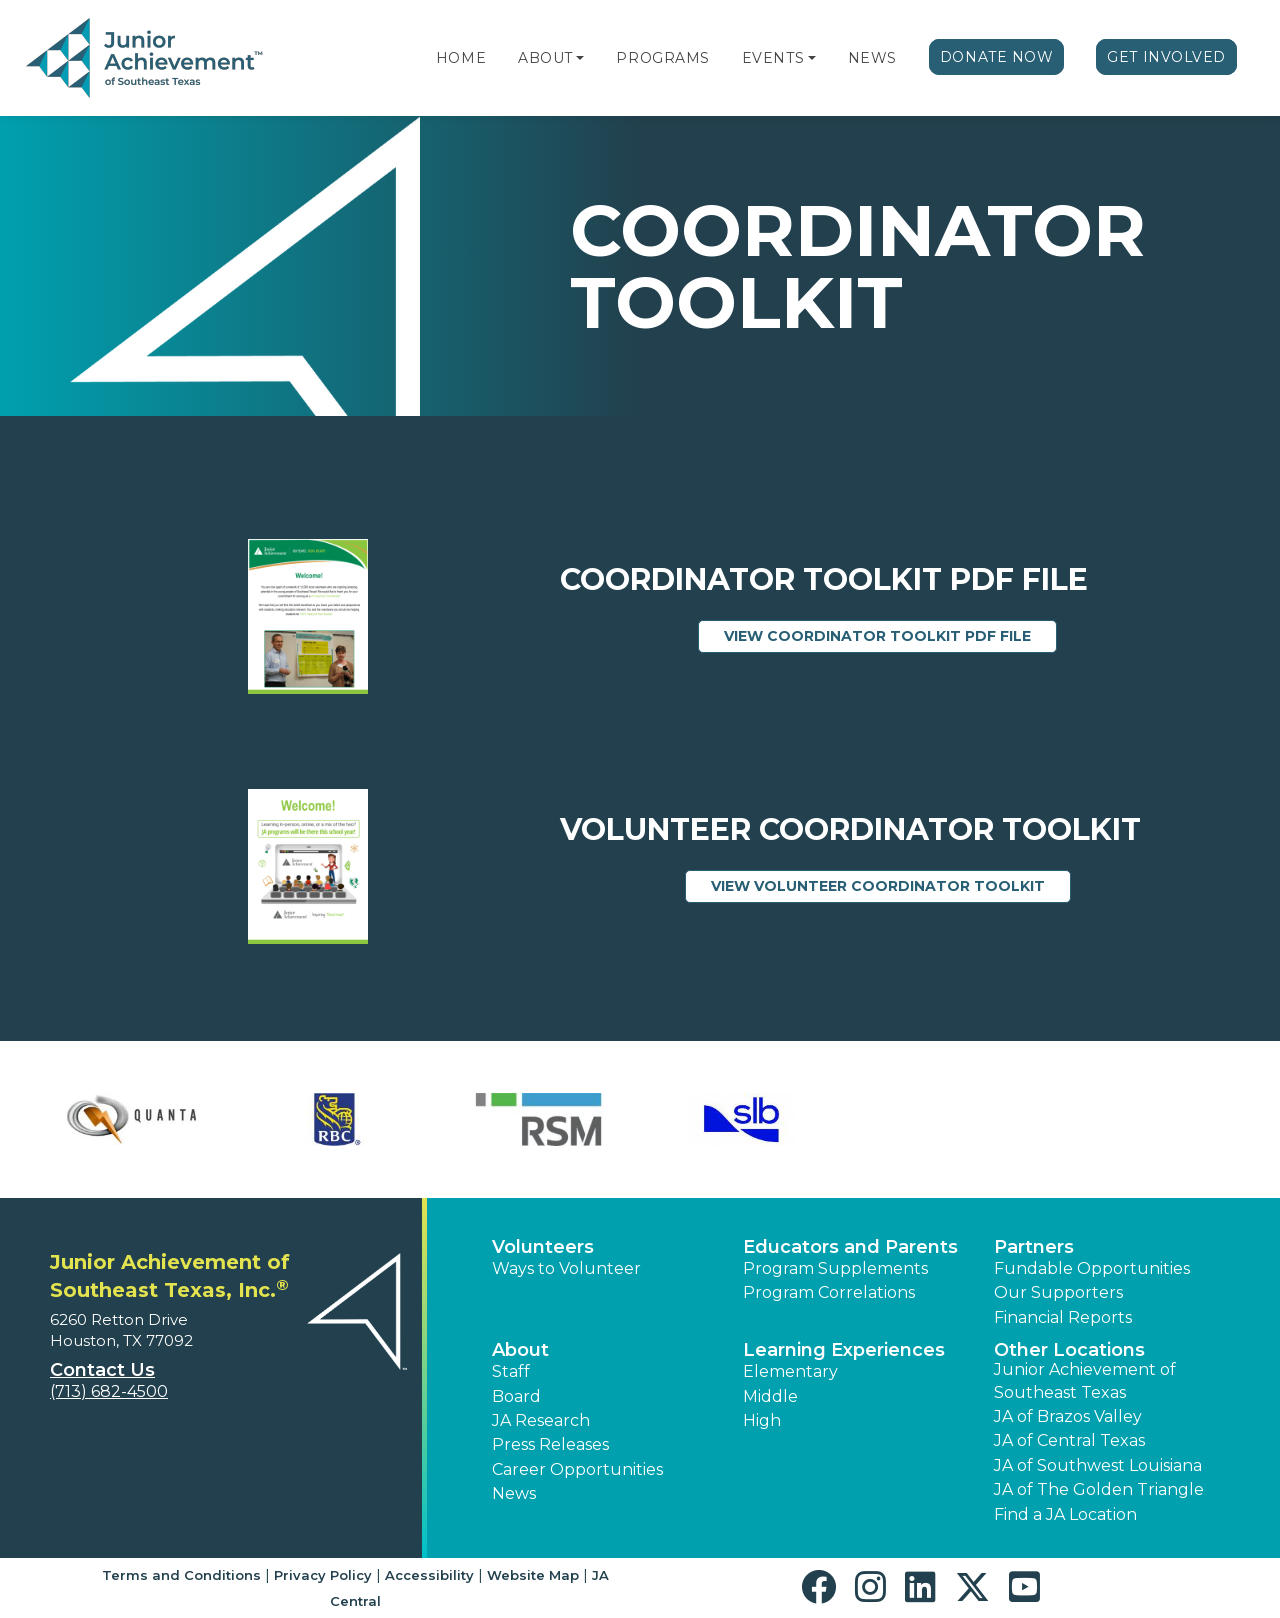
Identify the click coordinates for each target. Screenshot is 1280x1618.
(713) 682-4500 (109, 1391)
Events (773, 58)
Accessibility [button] (429, 1575)
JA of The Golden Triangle (1099, 1489)
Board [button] (516, 1396)
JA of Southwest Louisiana (1098, 1465)
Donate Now (997, 57)
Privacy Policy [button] (323, 1575)
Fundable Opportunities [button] (1092, 1268)
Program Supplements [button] (835, 1268)
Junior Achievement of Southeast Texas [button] (1085, 1380)
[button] (580, 58)
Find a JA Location (1065, 1514)
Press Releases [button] (550, 1444)
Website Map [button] (533, 1575)
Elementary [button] (790, 1371)
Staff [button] (511, 1371)
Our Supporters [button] (1058, 1292)
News (872, 58)
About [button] (520, 1350)
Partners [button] (1034, 1247)
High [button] (762, 1420)
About (545, 58)
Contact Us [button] (102, 1370)
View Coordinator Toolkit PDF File (890, 635)
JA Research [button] (541, 1420)
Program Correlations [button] (829, 1292)
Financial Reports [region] (1063, 1317)
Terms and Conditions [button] (181, 1575)
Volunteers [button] (543, 1247)
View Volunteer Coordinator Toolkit (891, 885)
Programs (662, 58)
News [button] (514, 1493)
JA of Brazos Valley (1068, 1416)
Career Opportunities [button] (577, 1469)
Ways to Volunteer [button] (566, 1268)
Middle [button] (770, 1396)
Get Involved (1166, 57)
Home (461, 58)
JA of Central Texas (1069, 1440)
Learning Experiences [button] (844, 1350)
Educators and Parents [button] (850, 1247)
